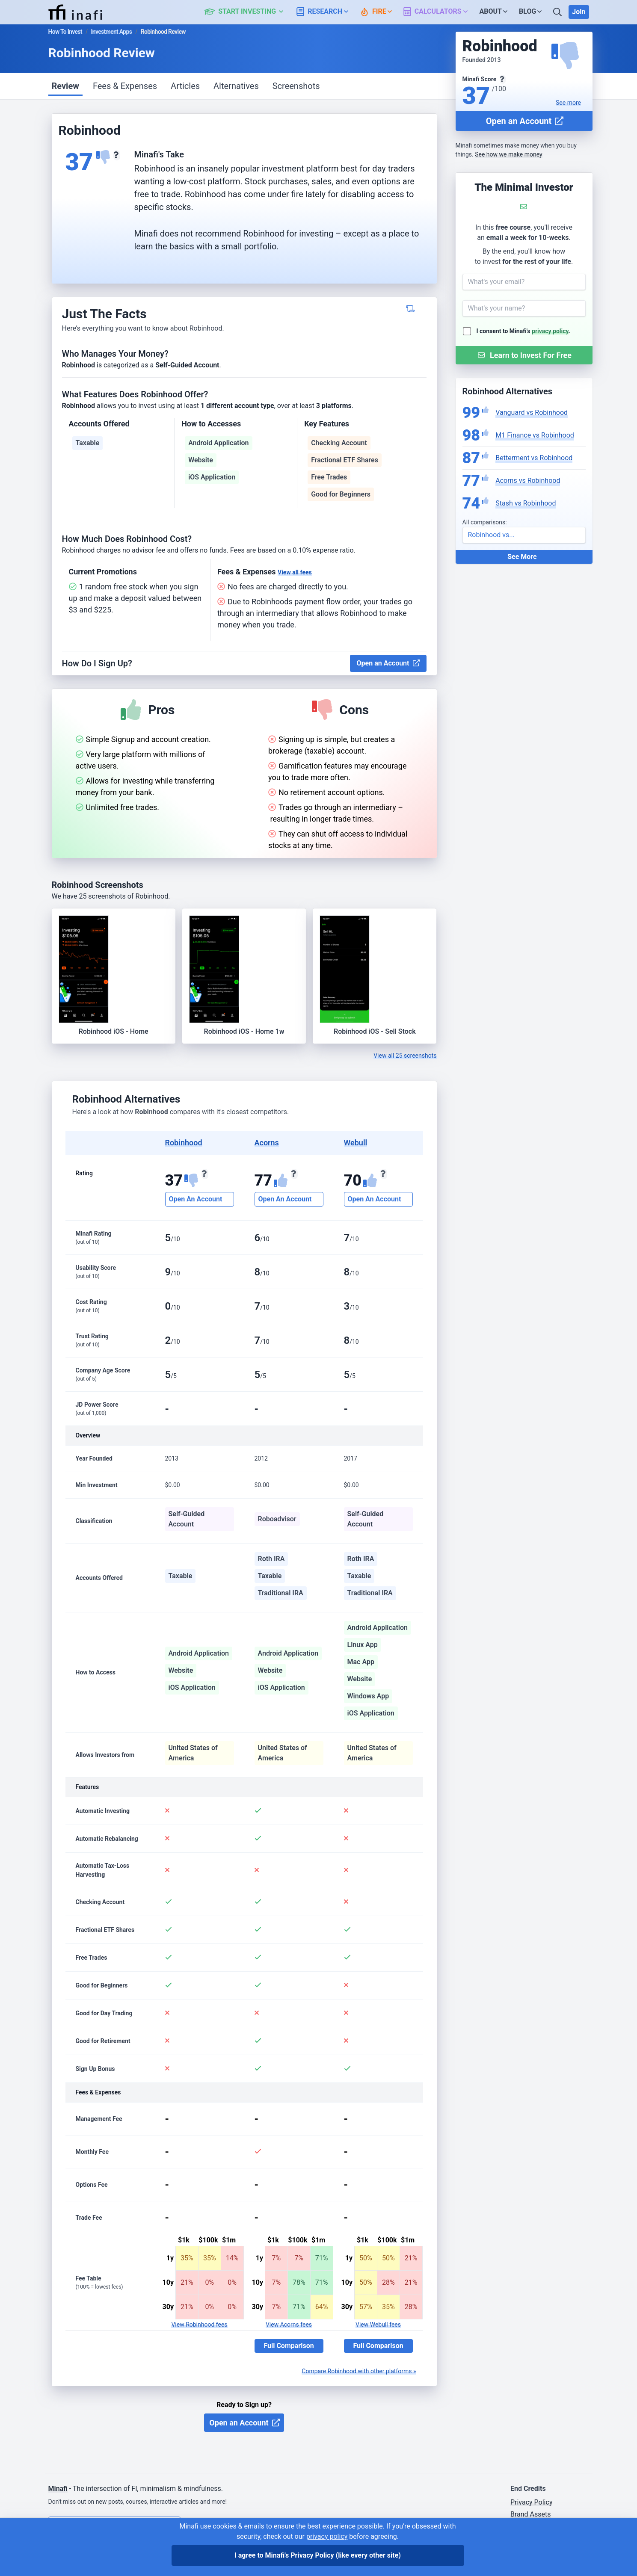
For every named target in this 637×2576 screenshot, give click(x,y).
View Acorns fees (289, 2324)
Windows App (368, 1696)
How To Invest (65, 31)
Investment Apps (111, 31)
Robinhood (183, 1142)
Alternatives (236, 86)
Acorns (267, 1142)
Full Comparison (289, 2346)
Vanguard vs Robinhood (531, 412)
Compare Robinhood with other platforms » (359, 2371)
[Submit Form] (524, 355)
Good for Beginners (340, 494)
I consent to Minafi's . (523, 331)
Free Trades (329, 477)
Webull (355, 1142)
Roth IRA (271, 1559)
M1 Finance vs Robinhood (534, 435)
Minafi (58, 2488)
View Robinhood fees (199, 2324)
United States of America (193, 1753)
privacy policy (550, 331)
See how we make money (508, 154)
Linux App (362, 1645)
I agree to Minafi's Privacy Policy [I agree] (317, 2555)
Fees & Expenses (125, 86)
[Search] (558, 12)
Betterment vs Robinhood (533, 458)
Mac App (360, 1662)
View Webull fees (378, 2324)
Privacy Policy (531, 2502)
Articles (185, 86)
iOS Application (211, 477)
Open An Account (195, 1199)
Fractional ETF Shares (344, 460)
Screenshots (296, 86)
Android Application (218, 443)
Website (200, 460)
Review (65, 86)
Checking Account (339, 443)
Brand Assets (530, 2514)
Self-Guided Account (187, 1519)
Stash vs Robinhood (525, 503)
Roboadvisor (277, 1519)
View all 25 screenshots (404, 1055)
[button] (249, 12)
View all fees (295, 572)
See (568, 102)
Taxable (88, 443)
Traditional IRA (280, 1593)
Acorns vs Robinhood (527, 480)
